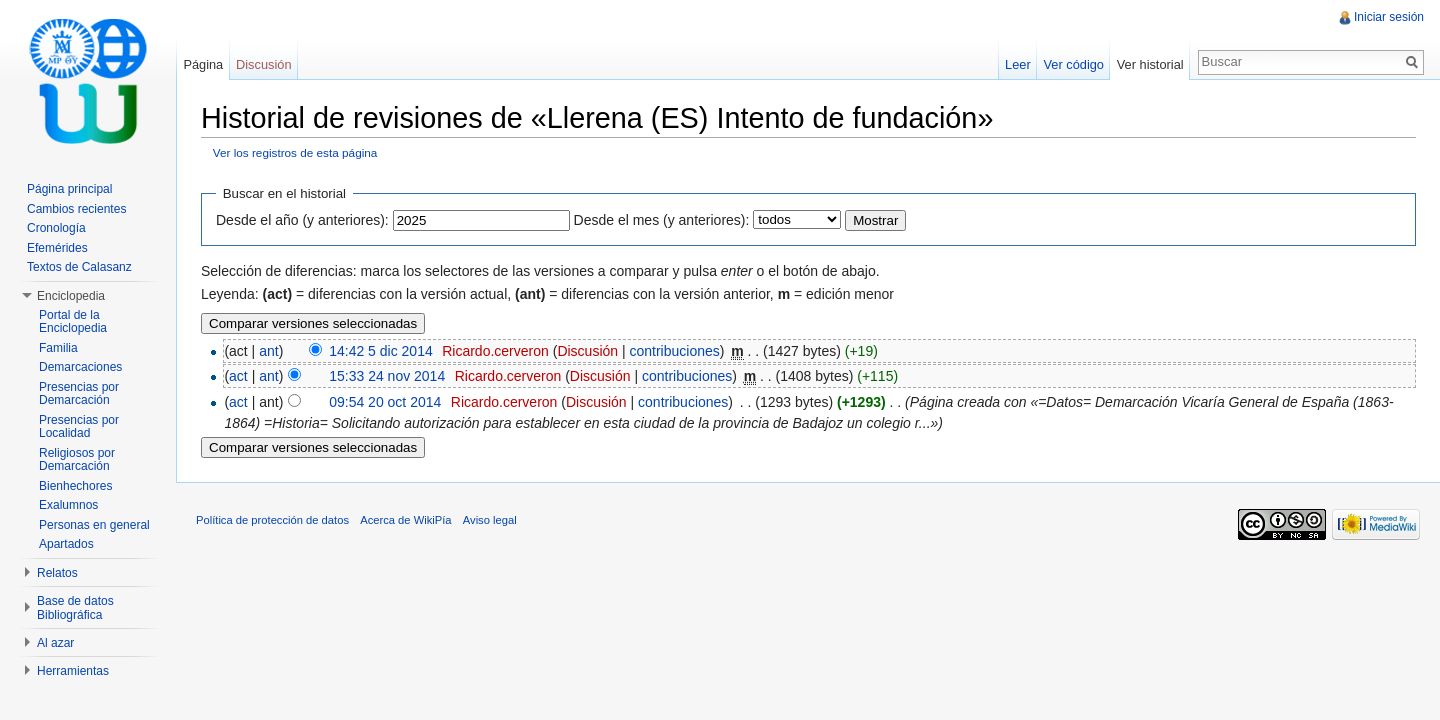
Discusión (587, 351)
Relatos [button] (57, 573)
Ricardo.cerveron (495, 351)
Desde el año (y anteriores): (302, 220)
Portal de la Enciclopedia (73, 322)
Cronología (56, 228)
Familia (58, 348)
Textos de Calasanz (79, 267)
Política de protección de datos (272, 520)
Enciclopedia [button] (71, 296)
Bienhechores (75, 486)
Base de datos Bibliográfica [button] (75, 608)
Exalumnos (68, 505)
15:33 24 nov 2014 (387, 376)
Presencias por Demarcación (79, 394)
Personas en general (94, 525)
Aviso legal (490, 520)
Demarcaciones (80, 367)
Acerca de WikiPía (405, 520)
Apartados (66, 544)
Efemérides (57, 248)
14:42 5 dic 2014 (381, 351)
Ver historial (1150, 64)
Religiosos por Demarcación (77, 460)
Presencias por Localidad (79, 427)
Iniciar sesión (1389, 17)
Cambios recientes (76, 209)
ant (268, 351)
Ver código (1073, 64)
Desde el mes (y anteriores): (662, 220)
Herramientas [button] (73, 671)
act (238, 376)
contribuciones (675, 351)
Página (203, 64)
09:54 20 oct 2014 (385, 402)
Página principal (69, 189)
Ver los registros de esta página (295, 152)
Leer (1018, 64)
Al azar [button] (55, 643)
